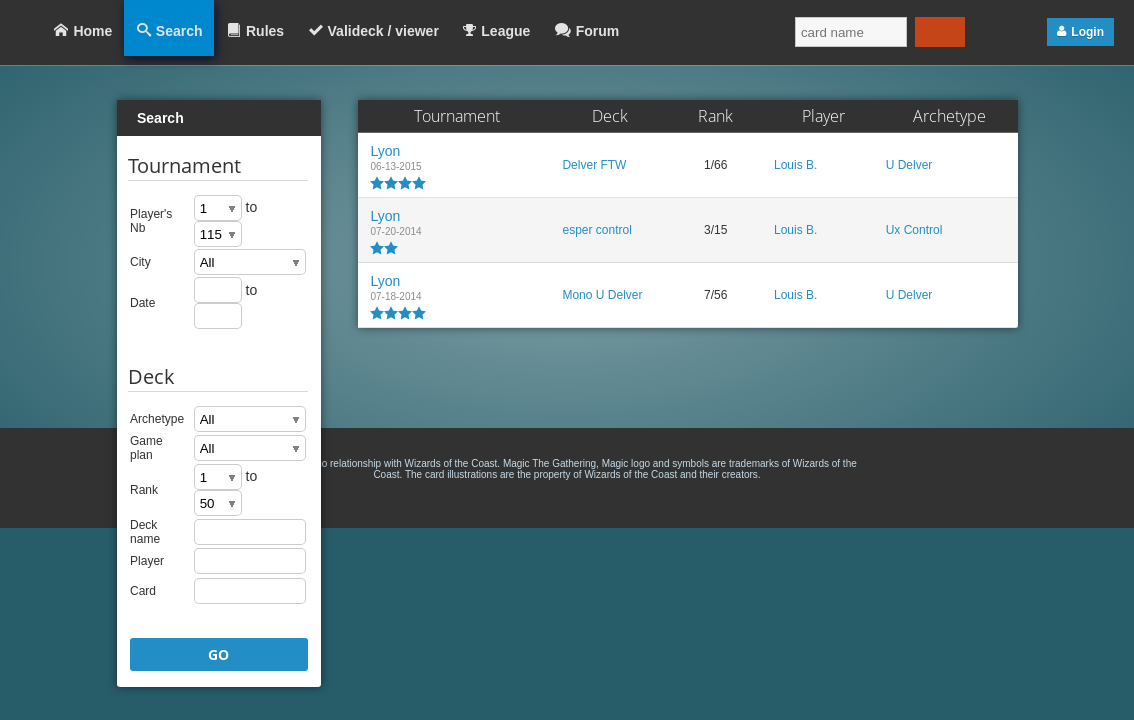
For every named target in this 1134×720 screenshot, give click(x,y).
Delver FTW (594, 165)
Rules (265, 31)
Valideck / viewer (383, 31)
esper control (596, 230)
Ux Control (914, 230)
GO (218, 654)
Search (179, 31)
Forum (598, 31)
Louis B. (795, 165)
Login (1087, 32)
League (505, 31)
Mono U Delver (602, 295)
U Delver (909, 165)
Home (92, 31)
